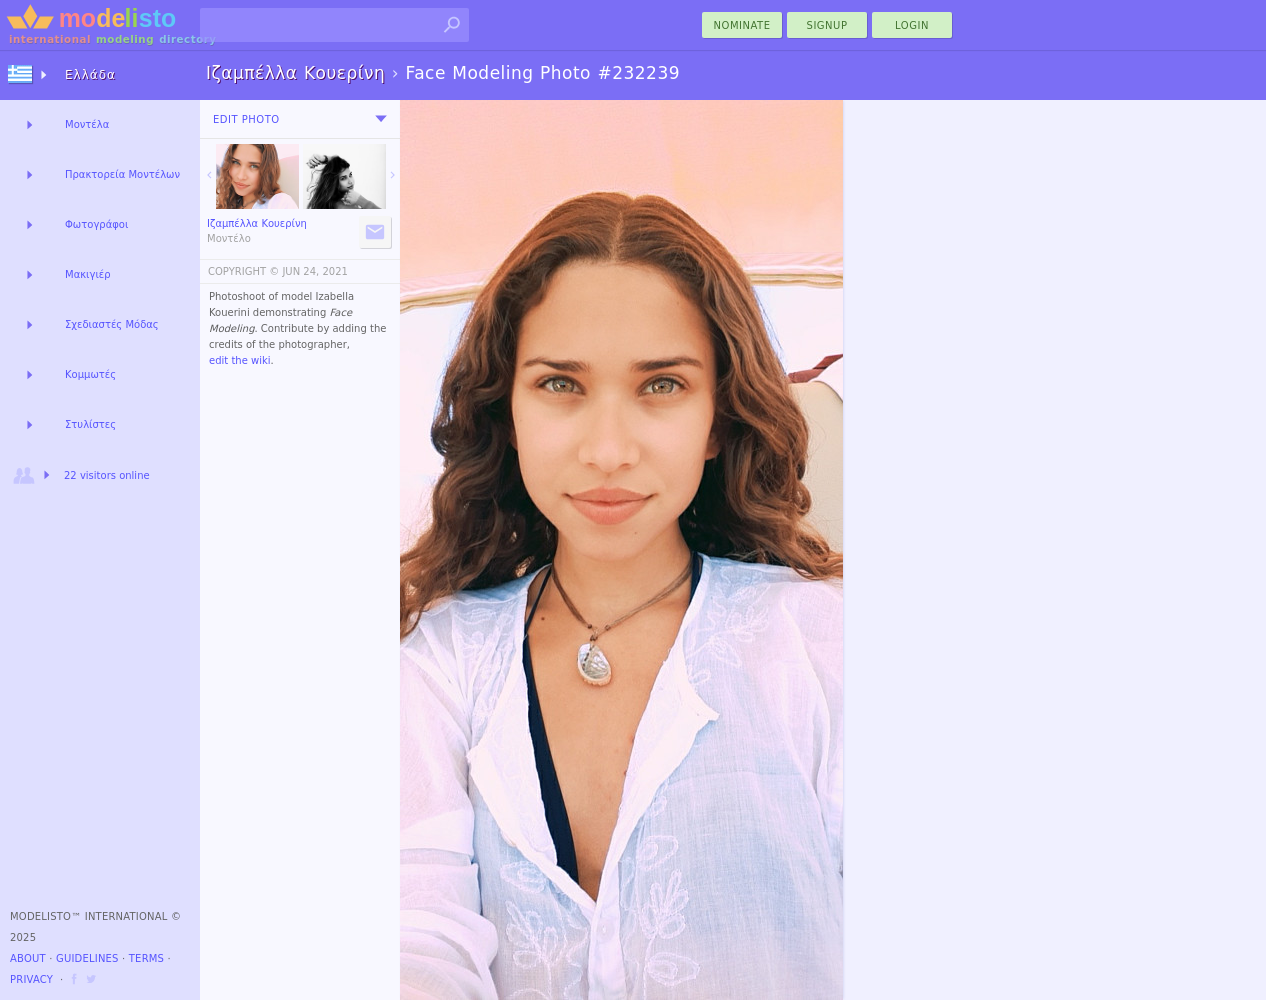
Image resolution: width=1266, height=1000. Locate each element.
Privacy (31, 979)
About (28, 958)
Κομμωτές (90, 374)
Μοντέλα (87, 124)
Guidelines (87, 958)
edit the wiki (240, 360)
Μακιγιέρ (88, 274)
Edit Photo (246, 119)
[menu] (381, 119)
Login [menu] (912, 25)
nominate (742, 25)
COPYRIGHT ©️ (243, 271)
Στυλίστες (90, 424)
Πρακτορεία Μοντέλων (122, 174)
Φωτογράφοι (96, 224)
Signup (827, 25)
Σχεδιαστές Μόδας (112, 324)
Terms (146, 958)
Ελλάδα (90, 75)
